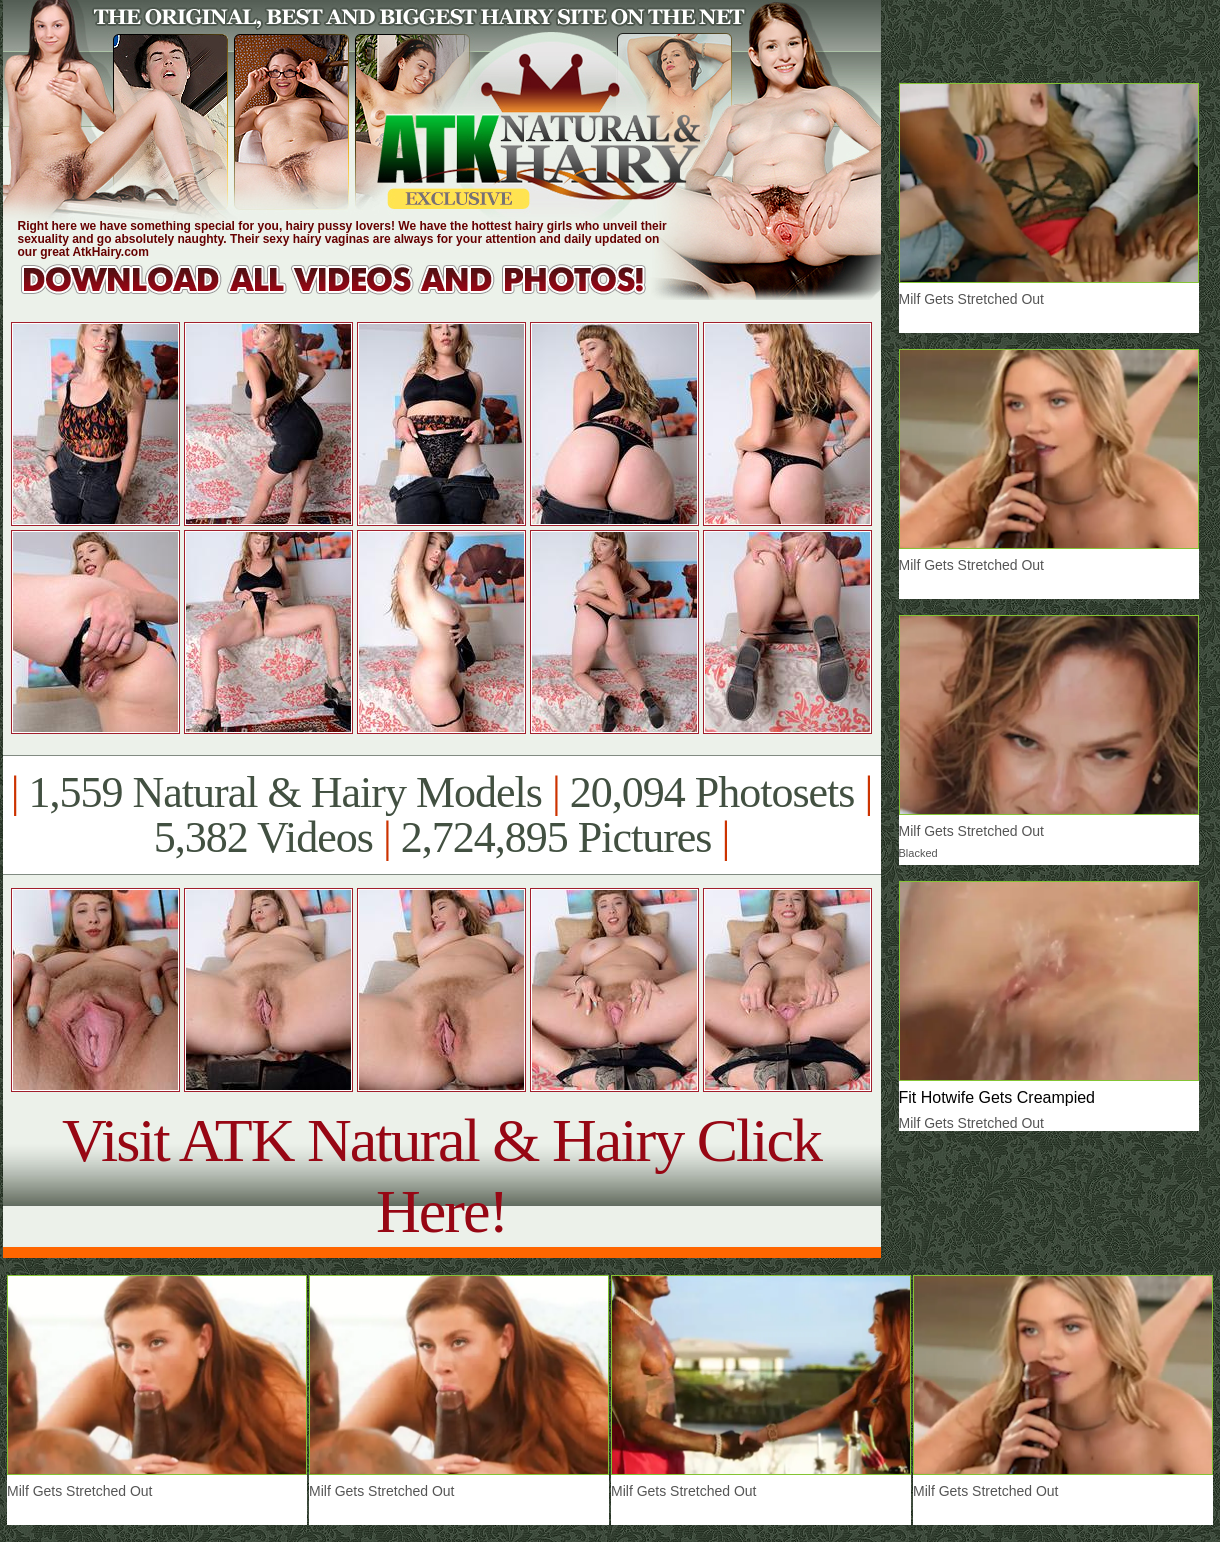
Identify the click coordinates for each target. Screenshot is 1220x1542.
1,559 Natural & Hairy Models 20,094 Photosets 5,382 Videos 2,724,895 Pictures (441, 815)
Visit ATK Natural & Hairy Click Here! (441, 1175)
